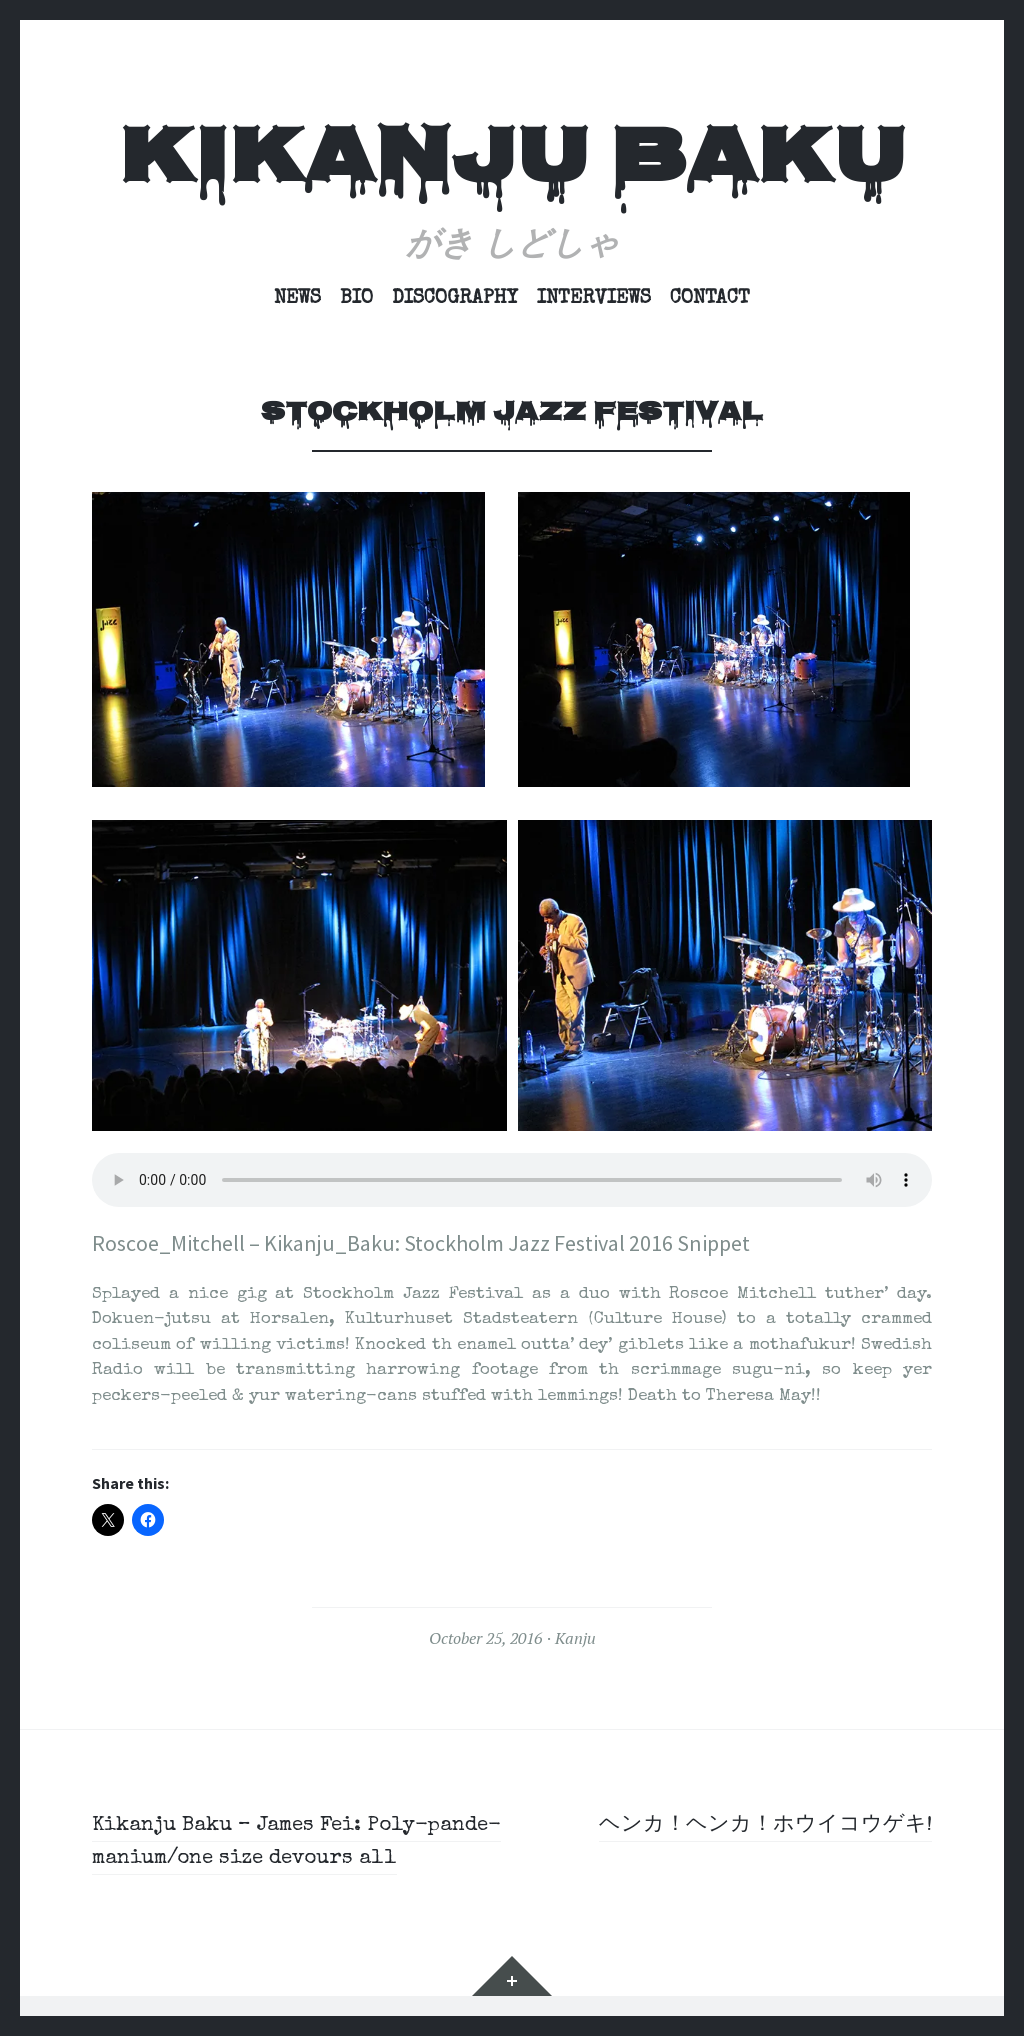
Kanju (575, 1638)
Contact (710, 299)
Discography (455, 299)
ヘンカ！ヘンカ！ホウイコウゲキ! (757, 1826)
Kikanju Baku (512, 163)
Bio (356, 299)
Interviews (594, 299)
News (297, 299)
